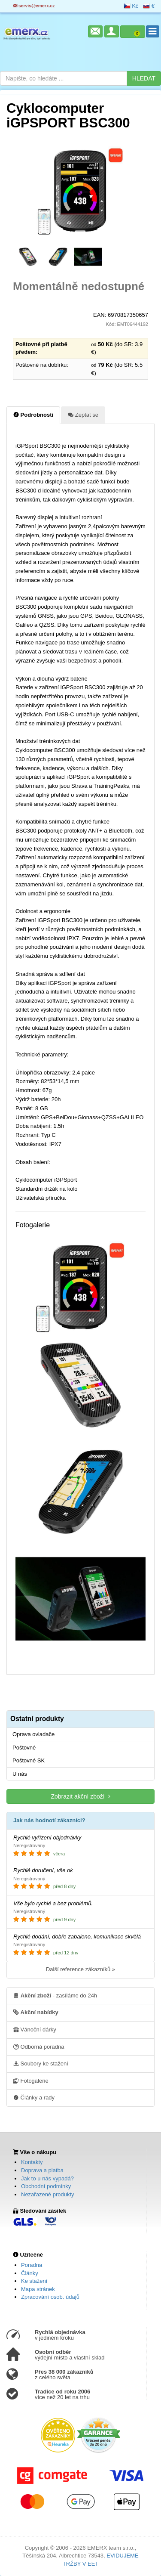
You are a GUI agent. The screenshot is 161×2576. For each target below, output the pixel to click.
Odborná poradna (38, 2046)
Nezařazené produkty (47, 2194)
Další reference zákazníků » (80, 1969)
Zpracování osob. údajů (50, 2297)
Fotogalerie (31, 2080)
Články (29, 2273)
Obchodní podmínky (46, 2186)
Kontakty (32, 2162)
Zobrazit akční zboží (80, 1796)
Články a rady (34, 2097)
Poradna (31, 2265)
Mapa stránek (38, 2289)
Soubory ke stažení (40, 2063)
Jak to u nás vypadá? (47, 2178)
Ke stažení (34, 2281)
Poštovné (24, 1747)
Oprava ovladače (33, 1734)
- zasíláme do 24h (55, 1995)
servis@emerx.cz (34, 5)
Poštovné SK (28, 1760)
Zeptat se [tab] (83, 414)
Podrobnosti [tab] (33, 414)
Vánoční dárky (34, 2029)
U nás (19, 1774)
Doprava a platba (42, 2170)
